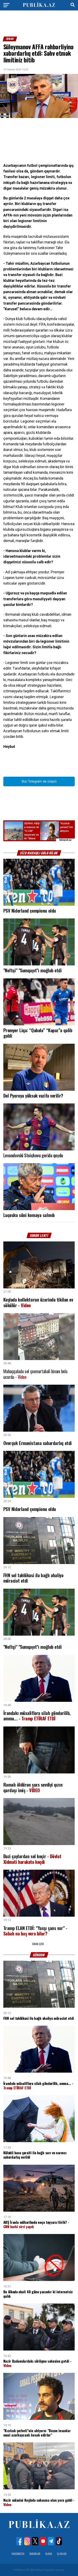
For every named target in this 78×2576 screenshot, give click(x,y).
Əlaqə (48, 2554)
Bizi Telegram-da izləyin (39, 781)
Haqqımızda (18, 2554)
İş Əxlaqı (62, 2554)
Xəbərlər (34, 2554)
